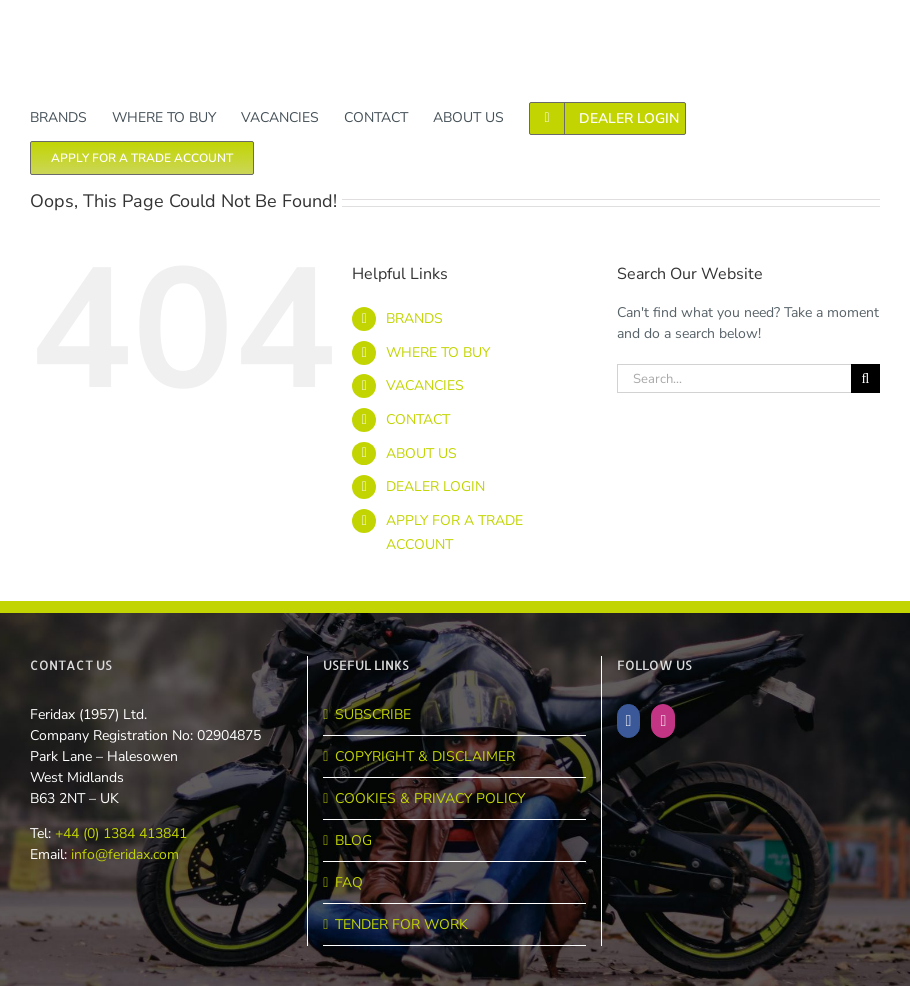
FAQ (349, 882)
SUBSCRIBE (373, 714)
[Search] (865, 378)
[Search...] (734, 378)
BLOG (353, 840)
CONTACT (418, 419)
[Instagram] (663, 721)
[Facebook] (629, 721)
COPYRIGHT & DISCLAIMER (425, 756)
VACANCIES (425, 385)
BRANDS (414, 318)
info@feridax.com (125, 854)
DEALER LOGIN (435, 486)
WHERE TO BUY (438, 352)
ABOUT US (421, 453)
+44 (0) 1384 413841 (119, 833)
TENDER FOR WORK (401, 924)
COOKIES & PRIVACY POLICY (430, 798)
